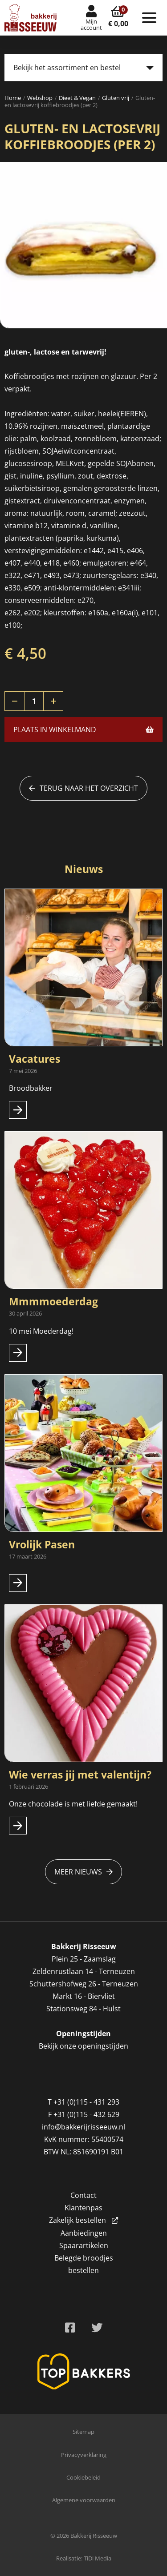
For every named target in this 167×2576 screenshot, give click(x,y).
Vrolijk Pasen (42, 1544)
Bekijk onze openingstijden (83, 2046)
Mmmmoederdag (53, 1301)
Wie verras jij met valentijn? (80, 1774)
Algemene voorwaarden (83, 2500)
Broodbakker (31, 1088)
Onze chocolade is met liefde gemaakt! (73, 1804)
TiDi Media (97, 2558)
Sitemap (83, 2432)
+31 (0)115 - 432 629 (86, 2114)
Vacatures (34, 1059)
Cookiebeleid (83, 2477)
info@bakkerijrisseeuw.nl (83, 2127)
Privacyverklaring (83, 2455)
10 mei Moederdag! (41, 1331)
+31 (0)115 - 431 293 (86, 2102)
